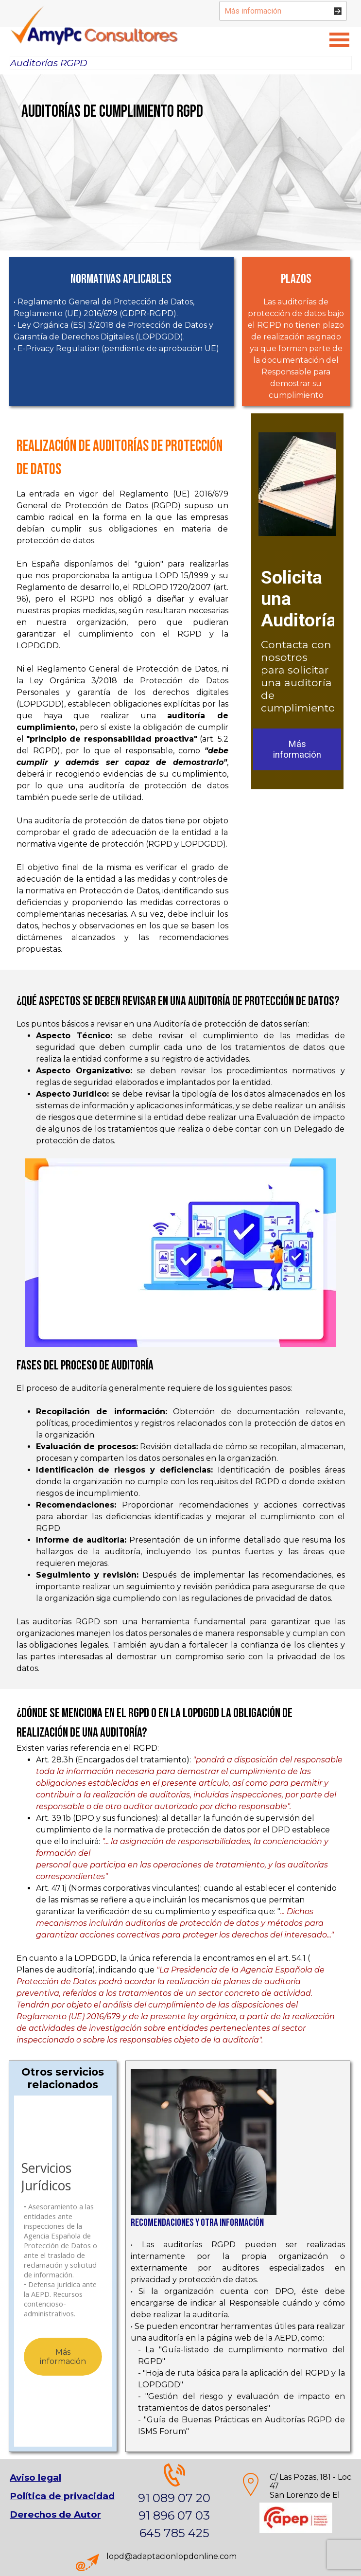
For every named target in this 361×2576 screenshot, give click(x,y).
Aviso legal (35, 2477)
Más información (297, 749)
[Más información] (283, 11)
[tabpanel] (122, 121)
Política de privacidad (62, 2496)
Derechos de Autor (55, 2514)
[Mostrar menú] (339, 39)
